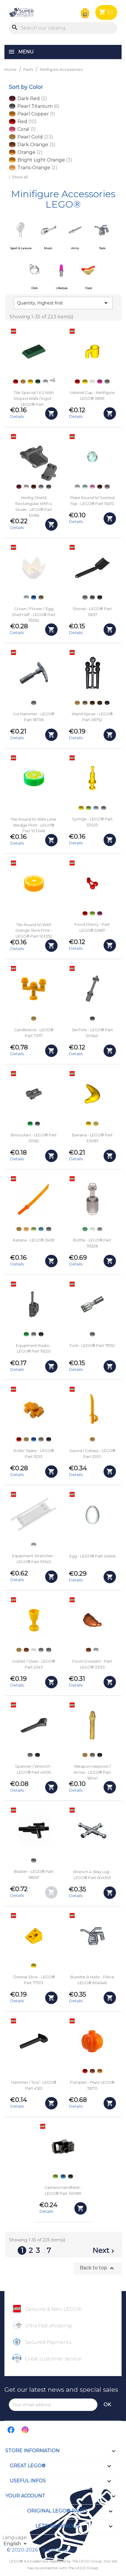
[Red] (15, 381)
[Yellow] (30, 381)
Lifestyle (62, 288)
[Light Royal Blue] (96, 808)
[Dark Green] (37, 381)
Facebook (11, 2429)
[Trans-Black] (99, 1229)
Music (48, 248)
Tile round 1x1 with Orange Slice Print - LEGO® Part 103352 (33, 931)
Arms (75, 248)
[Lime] (88, 808)
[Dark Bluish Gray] (48, 486)
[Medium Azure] (41, 1229)
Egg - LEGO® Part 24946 (92, 1556)
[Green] (30, 1123)
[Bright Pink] (92, 486)
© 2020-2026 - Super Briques (41, 2550)
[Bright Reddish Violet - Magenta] (99, 913)
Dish (34, 288)
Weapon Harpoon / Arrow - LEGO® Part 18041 (92, 1772)
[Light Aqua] (85, 486)
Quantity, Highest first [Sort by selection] (63, 303)
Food (88, 288)
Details (17, 416)
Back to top (97, 2268)
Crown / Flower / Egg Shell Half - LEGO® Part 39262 (33, 615)
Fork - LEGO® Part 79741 (92, 1345)
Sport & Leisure (21, 248)
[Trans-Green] (85, 1229)
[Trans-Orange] (26, 1229)
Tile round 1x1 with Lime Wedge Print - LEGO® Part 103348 (33, 825)
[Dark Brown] (99, 702)
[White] (45, 381)
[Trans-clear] (92, 381)
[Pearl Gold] (23, 381)
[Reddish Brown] (33, 486)
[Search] (63, 28)
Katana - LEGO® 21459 (34, 1240)
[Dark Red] (19, 486)
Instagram (25, 2429)
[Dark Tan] (41, 597)
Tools (102, 248)
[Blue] (33, 597)
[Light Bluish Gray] (41, 486)
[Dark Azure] (63, 2176)
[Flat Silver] (107, 381)
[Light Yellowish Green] (33, 1229)
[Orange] (99, 2071)
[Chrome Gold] (96, 1123)
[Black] (99, 597)
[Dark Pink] (99, 381)
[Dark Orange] (26, 1650)
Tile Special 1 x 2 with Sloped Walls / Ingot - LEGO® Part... (34, 398)
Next (104, 2251)
